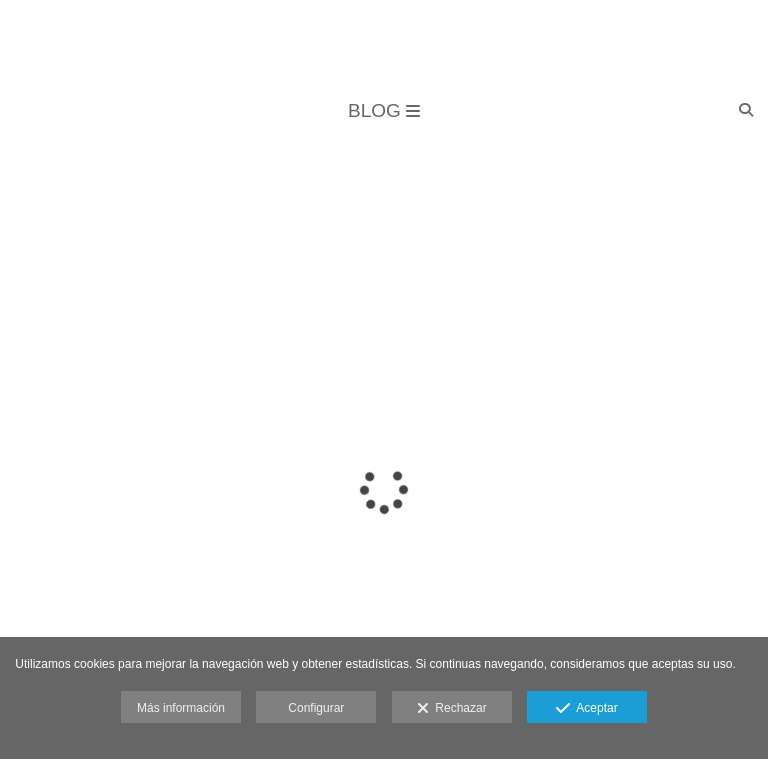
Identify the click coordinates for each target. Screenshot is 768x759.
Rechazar (452, 709)
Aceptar (586, 709)
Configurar (316, 708)
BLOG (384, 110)
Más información (181, 708)
